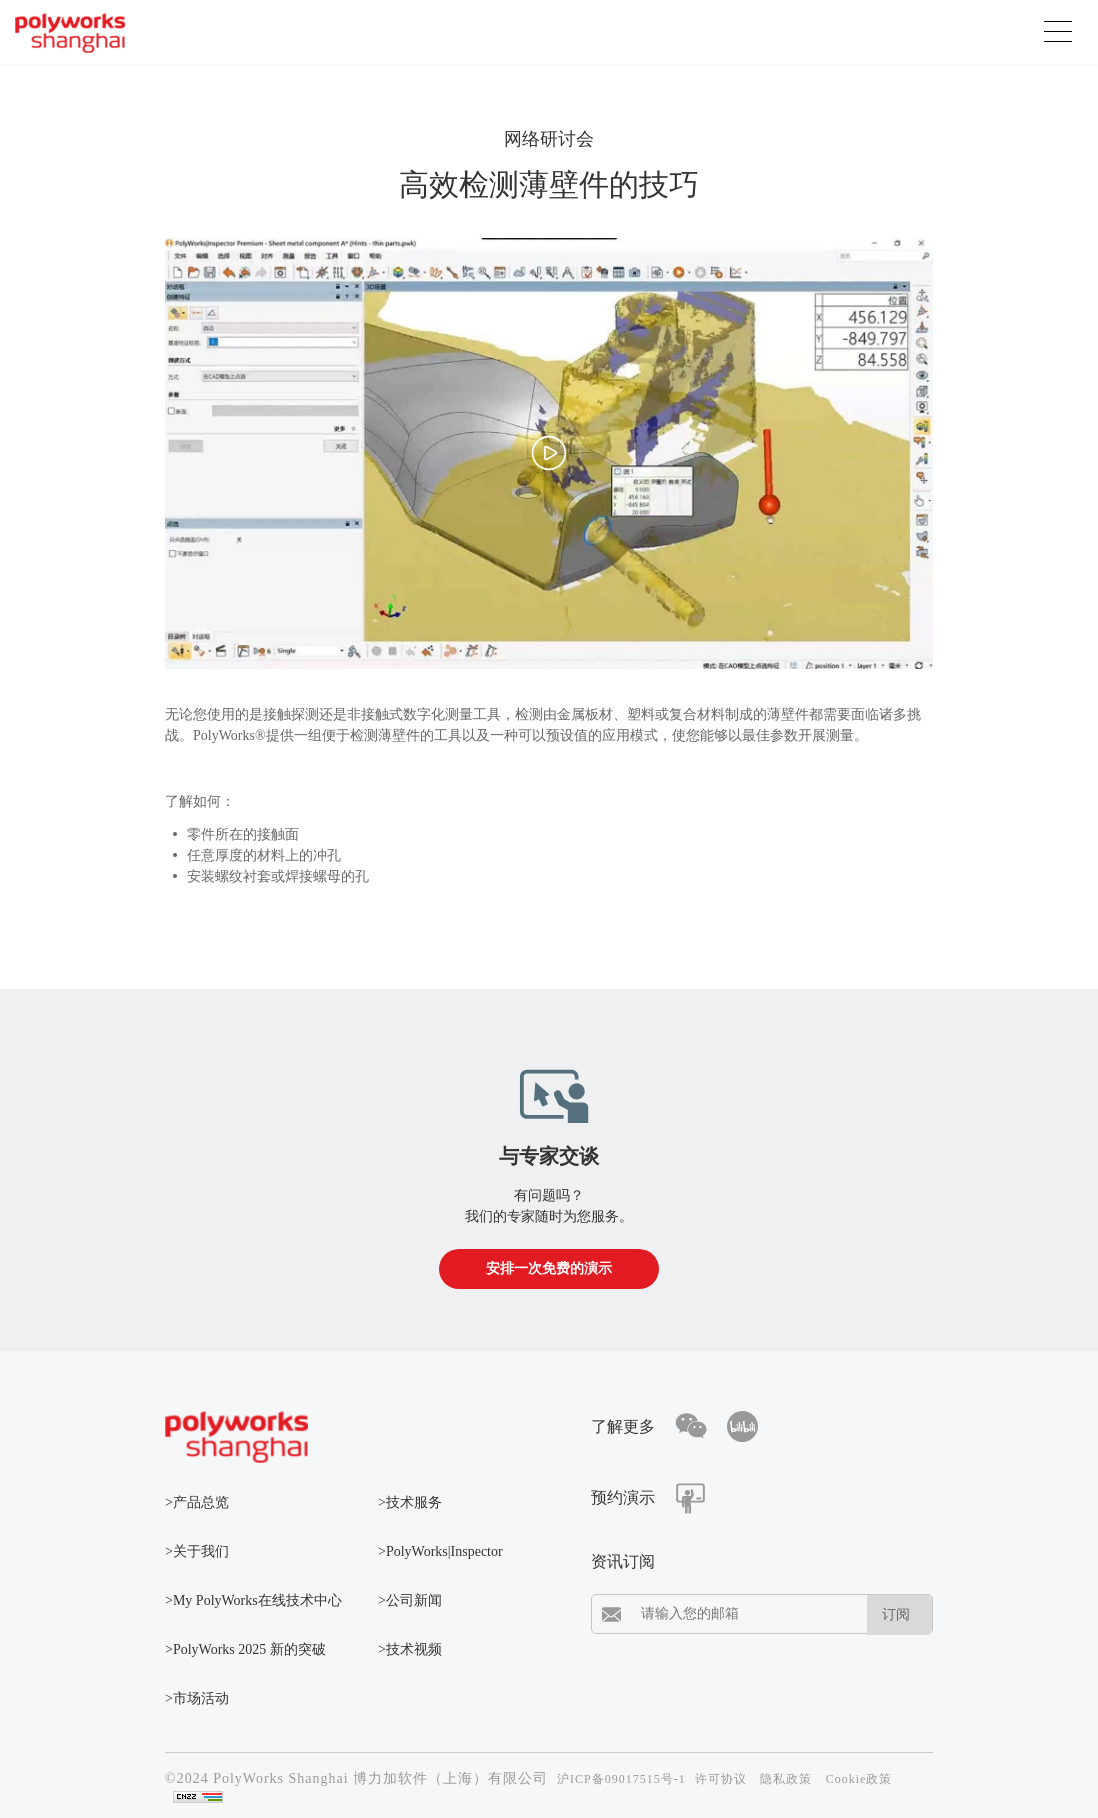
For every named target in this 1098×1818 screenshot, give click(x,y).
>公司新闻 (410, 1600)
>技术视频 (410, 1649)
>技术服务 (410, 1502)
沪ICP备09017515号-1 (621, 1779)
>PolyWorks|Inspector (440, 1551)
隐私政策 (786, 1779)
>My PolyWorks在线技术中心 (253, 1600)
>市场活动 (197, 1698)
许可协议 (721, 1779)
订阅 (896, 1614)
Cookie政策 (859, 1779)
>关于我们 (197, 1551)
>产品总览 (197, 1502)
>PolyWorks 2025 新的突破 (245, 1649)
